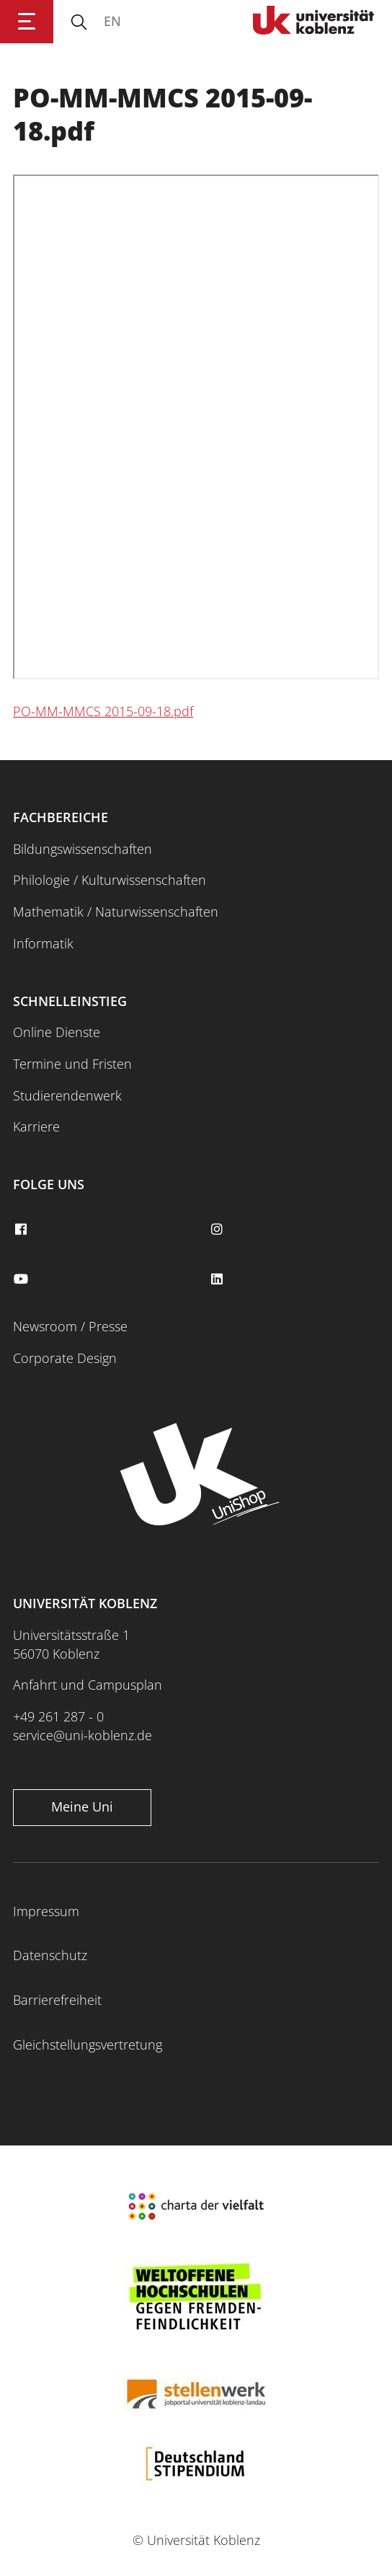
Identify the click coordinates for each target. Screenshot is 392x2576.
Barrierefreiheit (57, 1999)
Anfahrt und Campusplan (87, 1684)
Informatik (43, 943)
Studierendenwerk (67, 1095)
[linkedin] (218, 1279)
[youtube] (22, 1279)
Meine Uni (82, 1806)
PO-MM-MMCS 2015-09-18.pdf (103, 711)
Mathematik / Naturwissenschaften (115, 911)
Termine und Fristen (72, 1063)
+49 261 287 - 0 (58, 1716)
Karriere (36, 1126)
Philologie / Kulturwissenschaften (109, 879)
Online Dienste (56, 1032)
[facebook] (22, 1229)
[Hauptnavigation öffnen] (26, 21)
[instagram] (218, 1229)
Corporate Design (65, 1358)
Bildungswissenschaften (82, 848)
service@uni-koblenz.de (82, 1735)
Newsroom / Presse (70, 1326)
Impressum (46, 1911)
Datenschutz (50, 1955)
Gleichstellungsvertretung (87, 2044)
